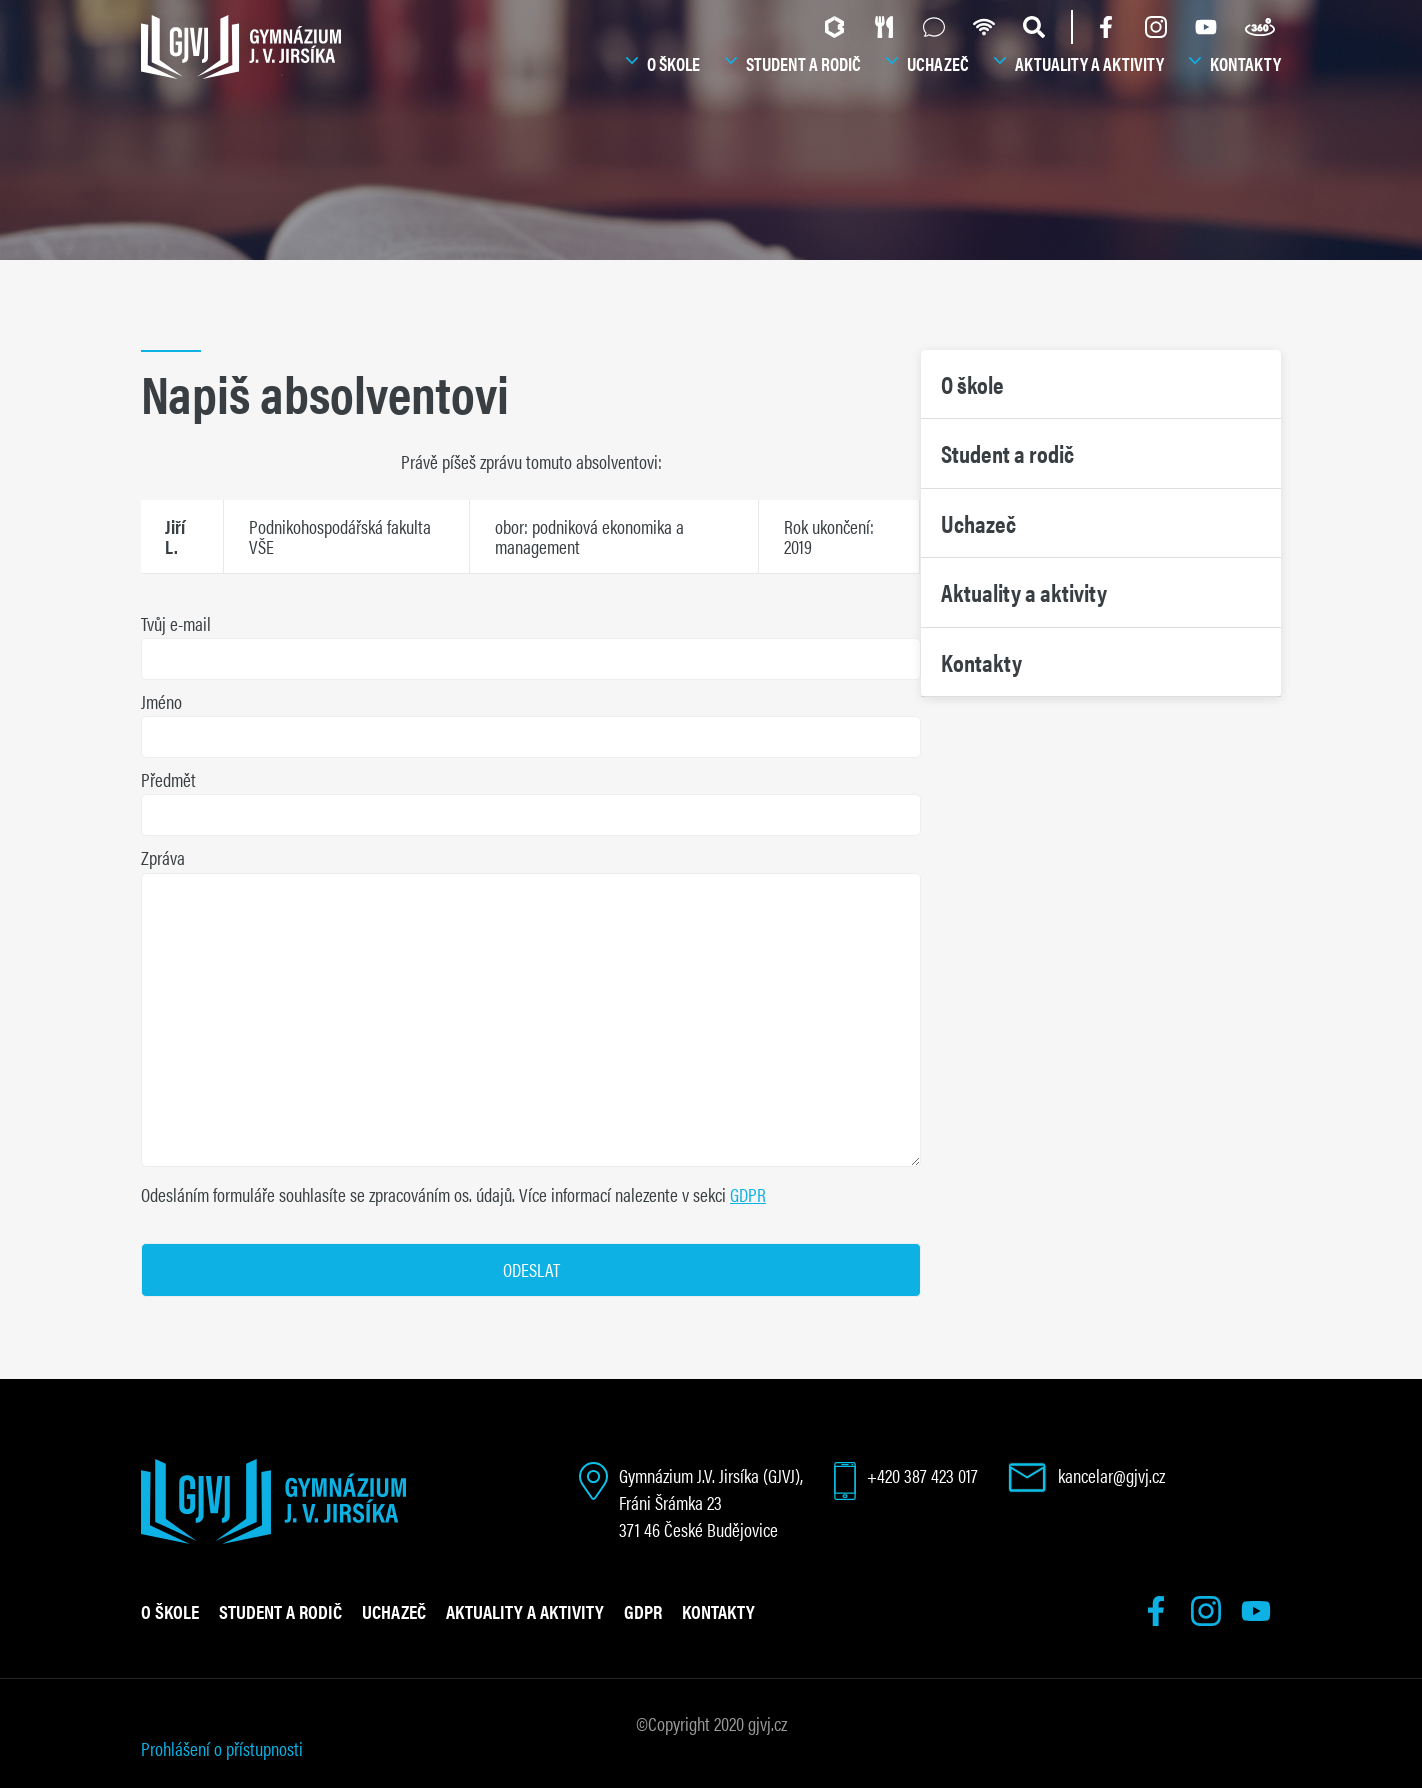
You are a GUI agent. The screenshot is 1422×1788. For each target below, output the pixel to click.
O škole (673, 63)
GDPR (748, 1194)
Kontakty (1245, 63)
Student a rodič (803, 63)
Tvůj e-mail (176, 623)
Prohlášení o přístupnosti (222, 1748)
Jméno (161, 701)
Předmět (168, 779)
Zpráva (163, 857)
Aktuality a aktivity (1089, 63)
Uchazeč (938, 63)
